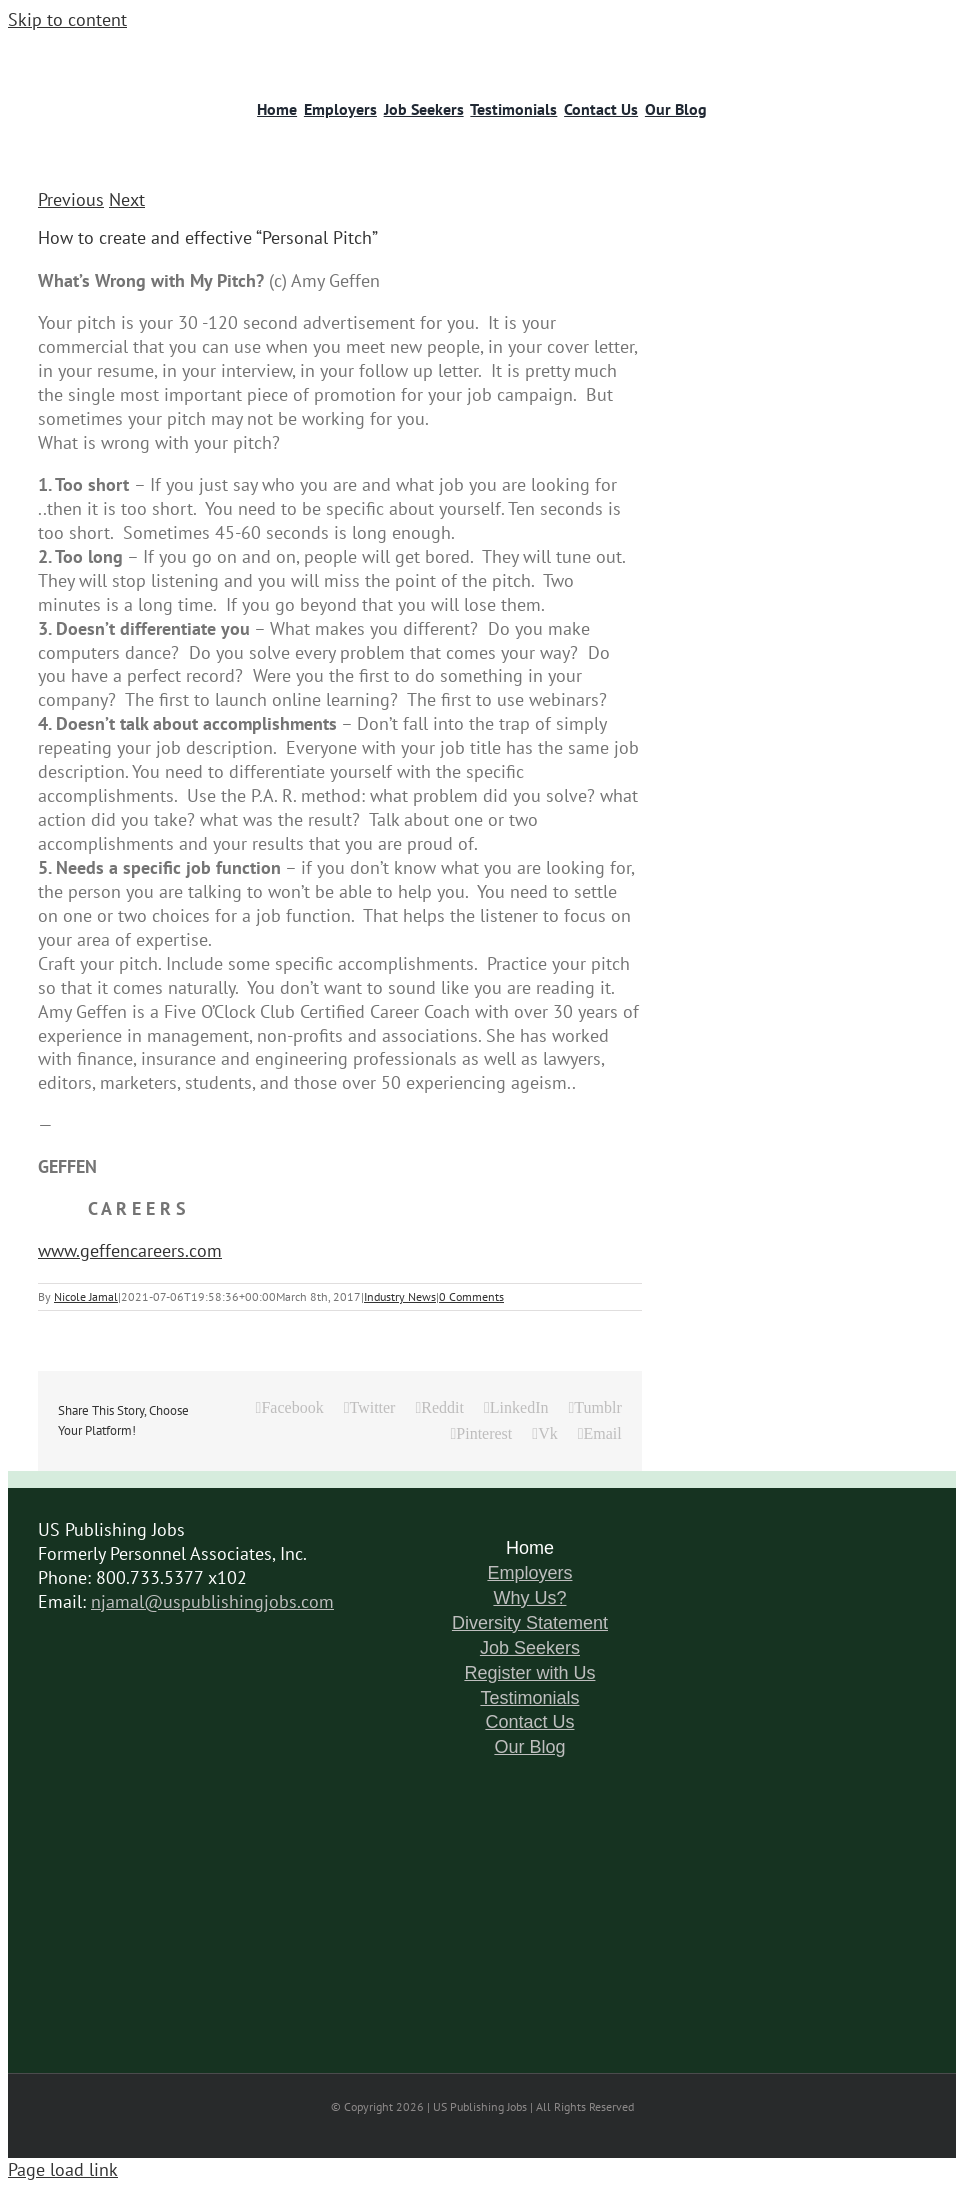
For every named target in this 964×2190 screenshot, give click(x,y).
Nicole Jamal (86, 1296)
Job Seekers (530, 1648)
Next (127, 199)
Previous (71, 199)
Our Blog (529, 1747)
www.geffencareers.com (130, 1250)
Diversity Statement (530, 1623)
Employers (529, 1573)
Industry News (400, 1296)
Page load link (63, 2169)
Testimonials (529, 1698)
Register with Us (529, 1673)
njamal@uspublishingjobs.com (212, 1601)
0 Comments (471, 1296)
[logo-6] (126, 49)
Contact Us (529, 1722)
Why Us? (529, 1598)
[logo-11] (837, 49)
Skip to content (67, 19)
